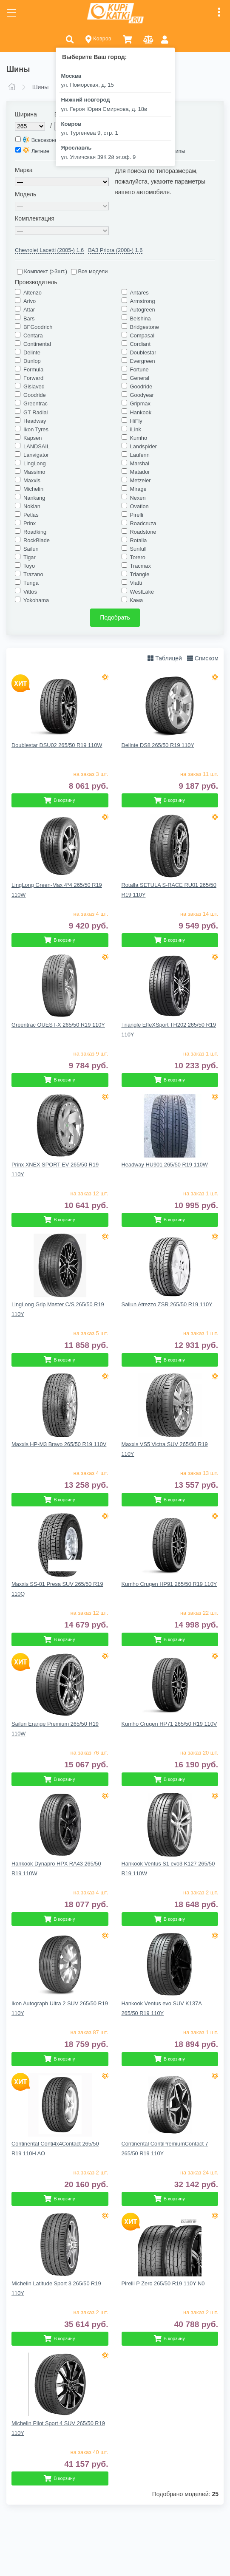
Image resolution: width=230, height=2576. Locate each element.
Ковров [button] (98, 39)
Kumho (139, 438)
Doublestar (143, 352)
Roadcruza (143, 523)
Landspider (143, 446)
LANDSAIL (36, 446)
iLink (135, 429)
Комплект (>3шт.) (42, 271)
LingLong (34, 463)
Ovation (139, 506)
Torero (137, 557)
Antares (139, 292)
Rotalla (138, 540)
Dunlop (32, 361)
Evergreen (142, 361)
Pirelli (136, 515)
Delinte (31, 352)
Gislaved (34, 386)
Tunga (31, 583)
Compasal (142, 335)
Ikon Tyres (35, 429)
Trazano (33, 574)
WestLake (142, 592)
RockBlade (36, 540)
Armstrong (142, 301)
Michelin (33, 489)
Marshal (140, 463)
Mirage (138, 489)
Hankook (141, 412)
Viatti (136, 583)
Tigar (29, 557)
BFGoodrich (37, 327)
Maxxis (31, 480)
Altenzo (32, 292)
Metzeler (140, 480)
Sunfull (138, 549)
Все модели (89, 271)
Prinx (29, 523)
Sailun (31, 549)
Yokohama (36, 600)
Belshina (140, 318)
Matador (140, 472)
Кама (136, 600)
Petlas (31, 515)
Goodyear (142, 395)
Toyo (29, 566)
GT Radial (35, 412)
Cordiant (140, 344)
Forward (33, 378)
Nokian (31, 506)
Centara (33, 335)
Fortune (139, 369)
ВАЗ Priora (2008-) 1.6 (115, 250)
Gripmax (140, 403)
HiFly (136, 421)
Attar (29, 309)
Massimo (34, 472)
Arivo (29, 301)
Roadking (34, 532)
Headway (34, 421)
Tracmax (140, 566)
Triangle (140, 574)
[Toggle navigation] (11, 13)
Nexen (138, 498)
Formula (33, 369)
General (140, 378)
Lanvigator (36, 455)
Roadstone (143, 532)
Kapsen (32, 438)
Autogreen (142, 309)
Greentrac (35, 403)
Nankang (34, 498)
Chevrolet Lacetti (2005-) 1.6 (49, 250)
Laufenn (140, 455)
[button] (70, 39)
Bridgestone (144, 327)
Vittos (30, 592)
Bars (28, 318)
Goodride (141, 386)
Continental (37, 344)
